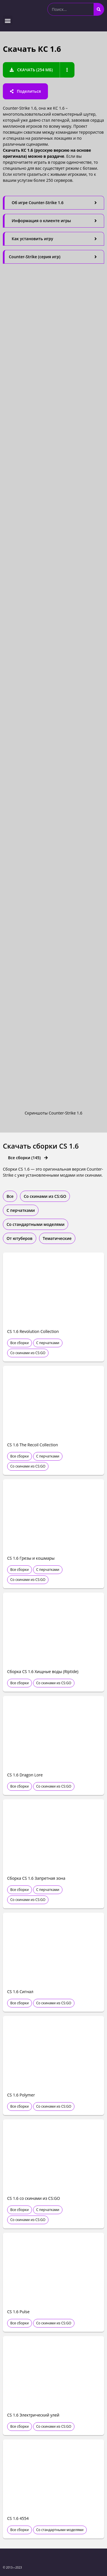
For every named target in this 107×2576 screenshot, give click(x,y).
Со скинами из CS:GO (27, 1352)
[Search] (99, 9)
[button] (7, 20)
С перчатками (47, 1342)
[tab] (53, 203)
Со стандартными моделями (60, 2529)
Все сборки (19, 1342)
